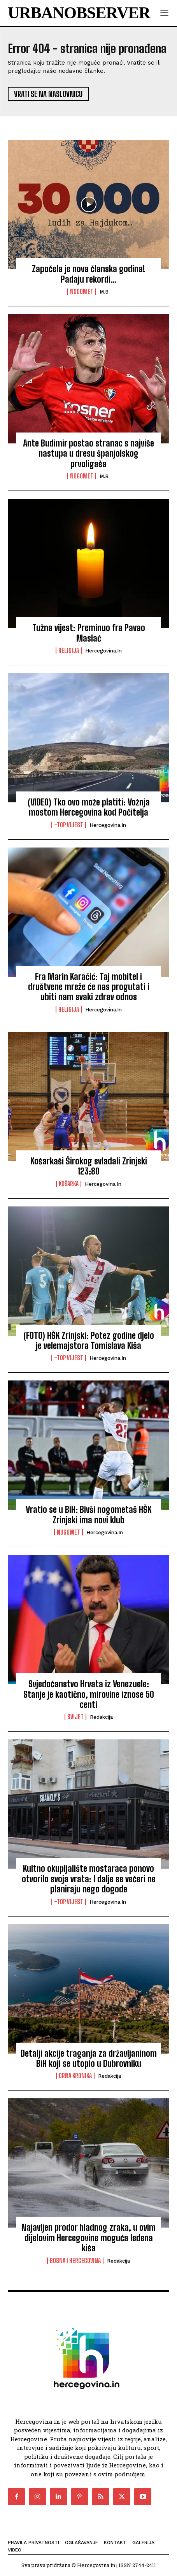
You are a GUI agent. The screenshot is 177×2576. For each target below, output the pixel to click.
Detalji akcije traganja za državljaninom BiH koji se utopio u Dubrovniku (89, 2058)
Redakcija (101, 1717)
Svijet (75, 1717)
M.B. (105, 292)
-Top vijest (68, 825)
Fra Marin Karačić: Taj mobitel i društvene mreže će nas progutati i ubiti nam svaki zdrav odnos (88, 986)
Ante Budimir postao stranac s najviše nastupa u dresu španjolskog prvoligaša (88, 453)
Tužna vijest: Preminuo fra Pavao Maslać (88, 632)
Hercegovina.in (103, 651)
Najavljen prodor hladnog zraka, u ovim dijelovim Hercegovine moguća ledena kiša (88, 2237)
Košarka (69, 1184)
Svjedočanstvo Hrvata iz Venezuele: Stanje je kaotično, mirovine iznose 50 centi (88, 1694)
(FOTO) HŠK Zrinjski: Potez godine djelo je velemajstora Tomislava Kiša (88, 1340)
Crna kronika (75, 2076)
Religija (68, 650)
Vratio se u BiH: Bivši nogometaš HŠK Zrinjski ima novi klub (88, 1514)
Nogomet (81, 291)
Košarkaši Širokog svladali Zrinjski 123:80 (88, 1166)
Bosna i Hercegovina (75, 2261)
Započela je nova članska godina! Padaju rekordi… (88, 274)
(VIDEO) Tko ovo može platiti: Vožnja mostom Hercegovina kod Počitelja (89, 807)
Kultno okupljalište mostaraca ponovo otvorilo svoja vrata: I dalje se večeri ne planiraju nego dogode (89, 1878)
